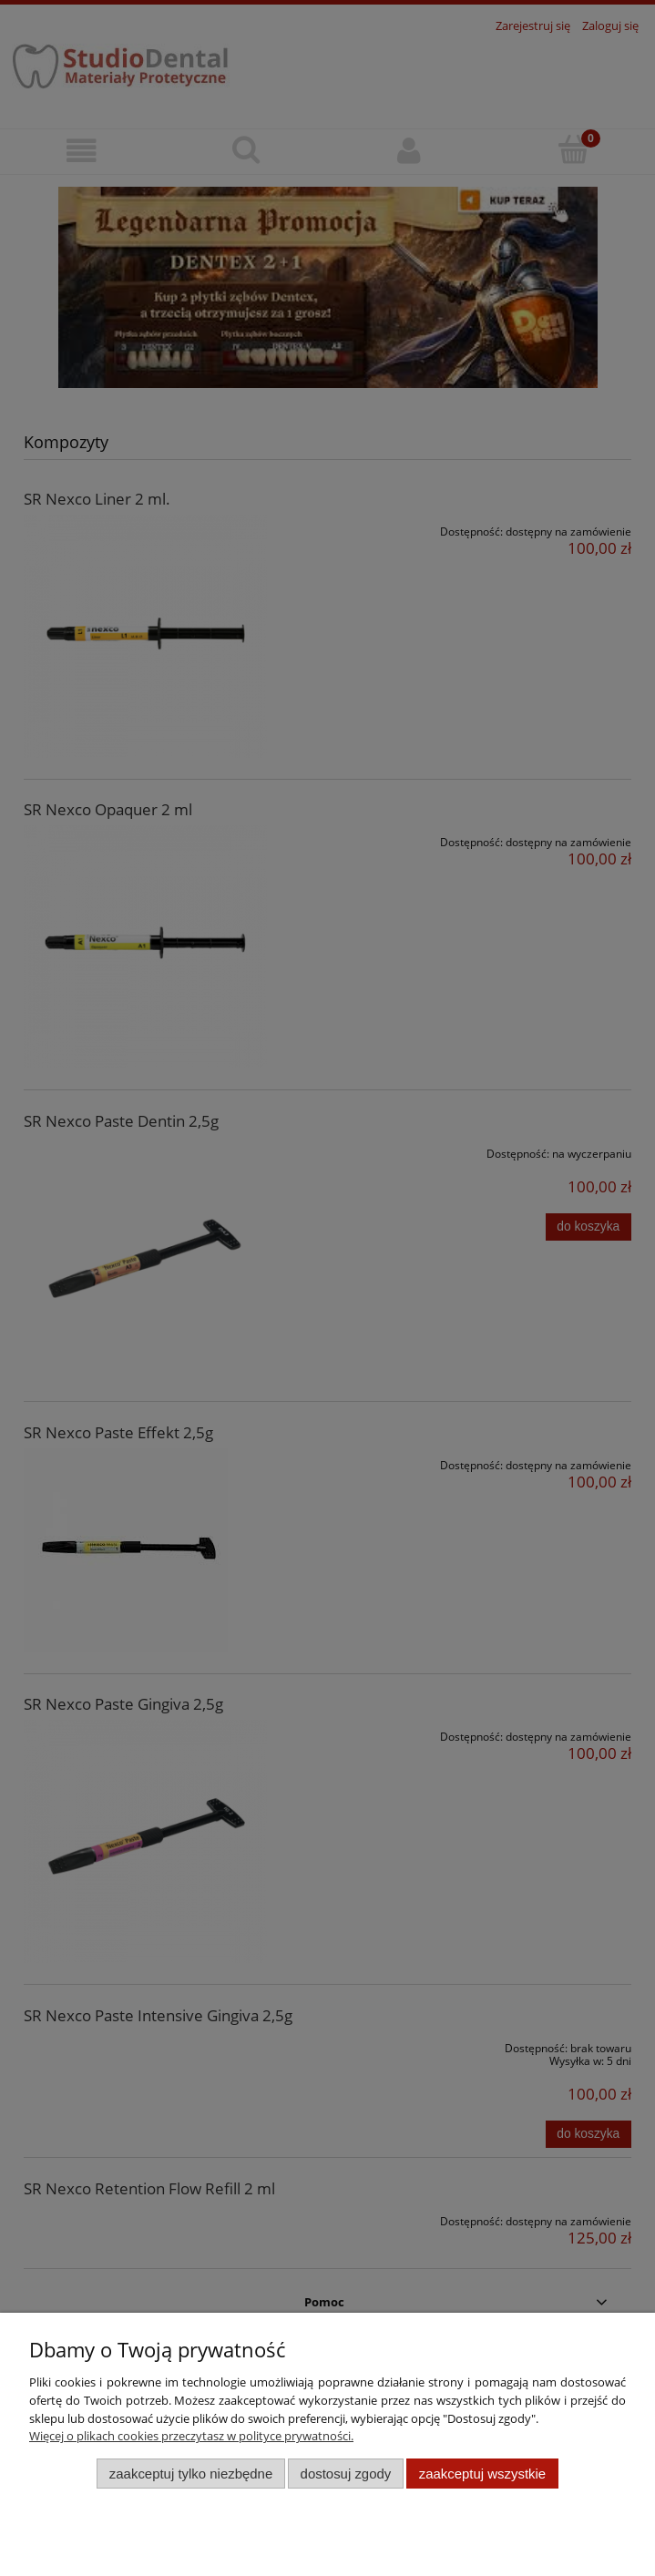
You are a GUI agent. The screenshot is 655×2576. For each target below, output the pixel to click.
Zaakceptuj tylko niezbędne (190, 2473)
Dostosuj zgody (346, 2473)
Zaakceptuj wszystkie (482, 2473)
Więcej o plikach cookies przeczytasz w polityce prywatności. (191, 2436)
